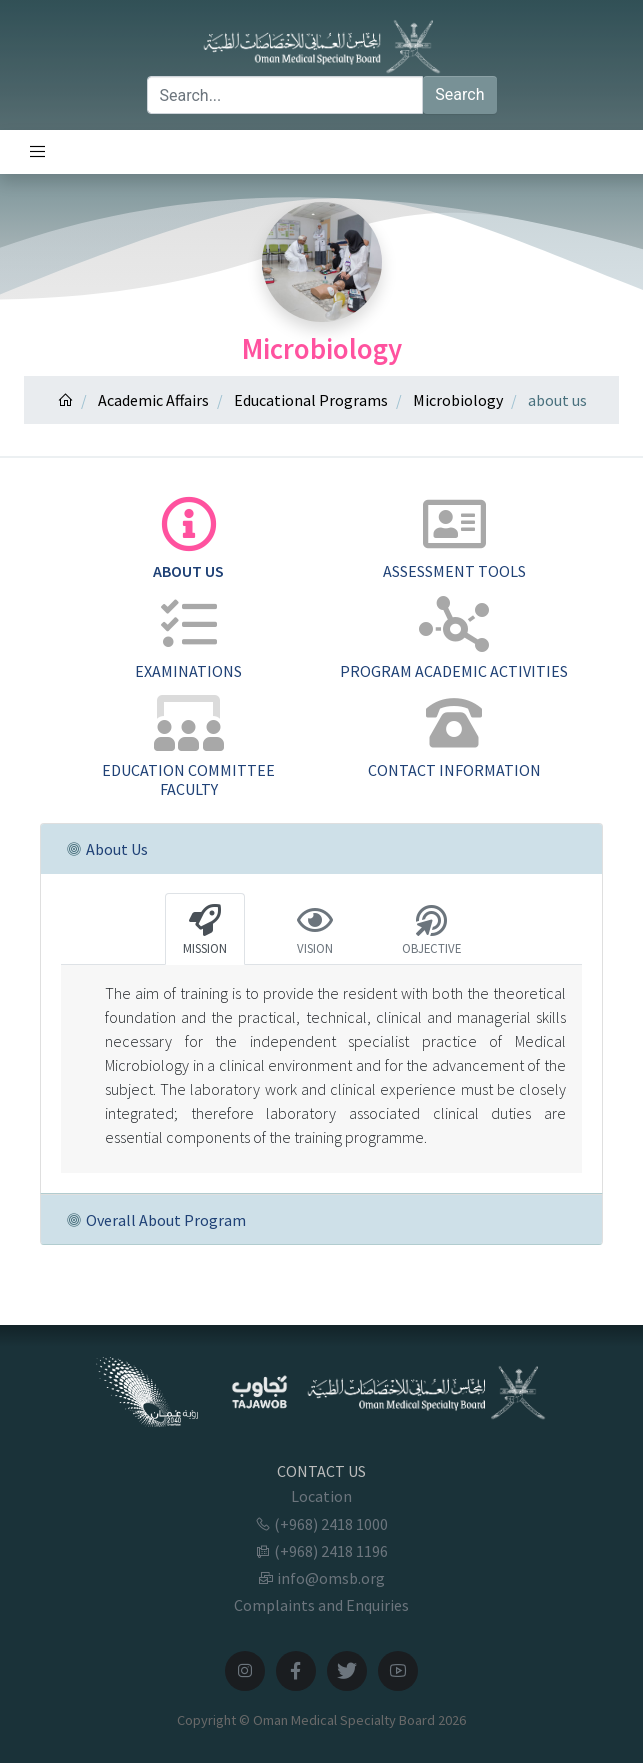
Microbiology (458, 400)
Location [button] (321, 1496)
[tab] (189, 539)
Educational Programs (311, 400)
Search (459, 94)
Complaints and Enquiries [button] (321, 1605)
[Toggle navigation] (38, 152)
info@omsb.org (321, 1578)
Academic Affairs (153, 400)
